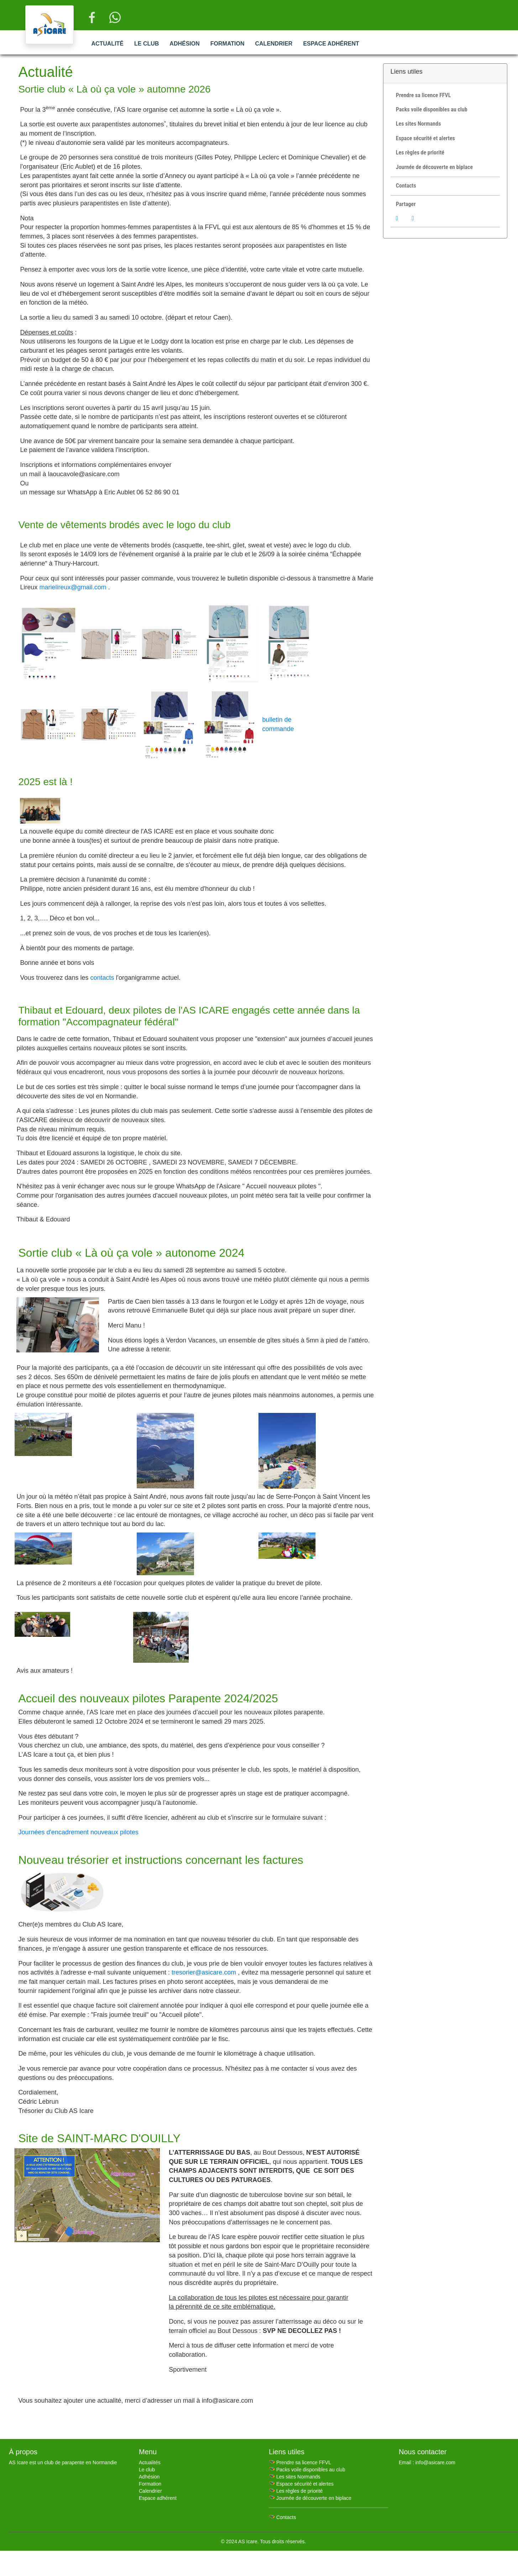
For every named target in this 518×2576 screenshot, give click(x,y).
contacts (102, 977)
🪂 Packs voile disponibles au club (307, 2469)
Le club (146, 44)
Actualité (107, 44)
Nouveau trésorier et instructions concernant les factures (160, 1860)
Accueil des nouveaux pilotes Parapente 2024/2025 (148, 1698)
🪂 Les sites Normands (294, 2477)
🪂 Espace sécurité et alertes (301, 2484)
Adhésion (184, 44)
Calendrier (274, 44)
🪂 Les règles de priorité (296, 2491)
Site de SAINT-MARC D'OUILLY (99, 2138)
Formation (227, 44)
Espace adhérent (331, 44)
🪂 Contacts (282, 2517)
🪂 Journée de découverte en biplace (310, 2498)
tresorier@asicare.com (204, 1972)
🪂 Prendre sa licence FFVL (300, 2462)
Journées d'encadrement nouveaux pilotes (78, 1832)
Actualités (150, 2462)
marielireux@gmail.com (72, 587)
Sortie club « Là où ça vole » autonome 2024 (131, 1252)
